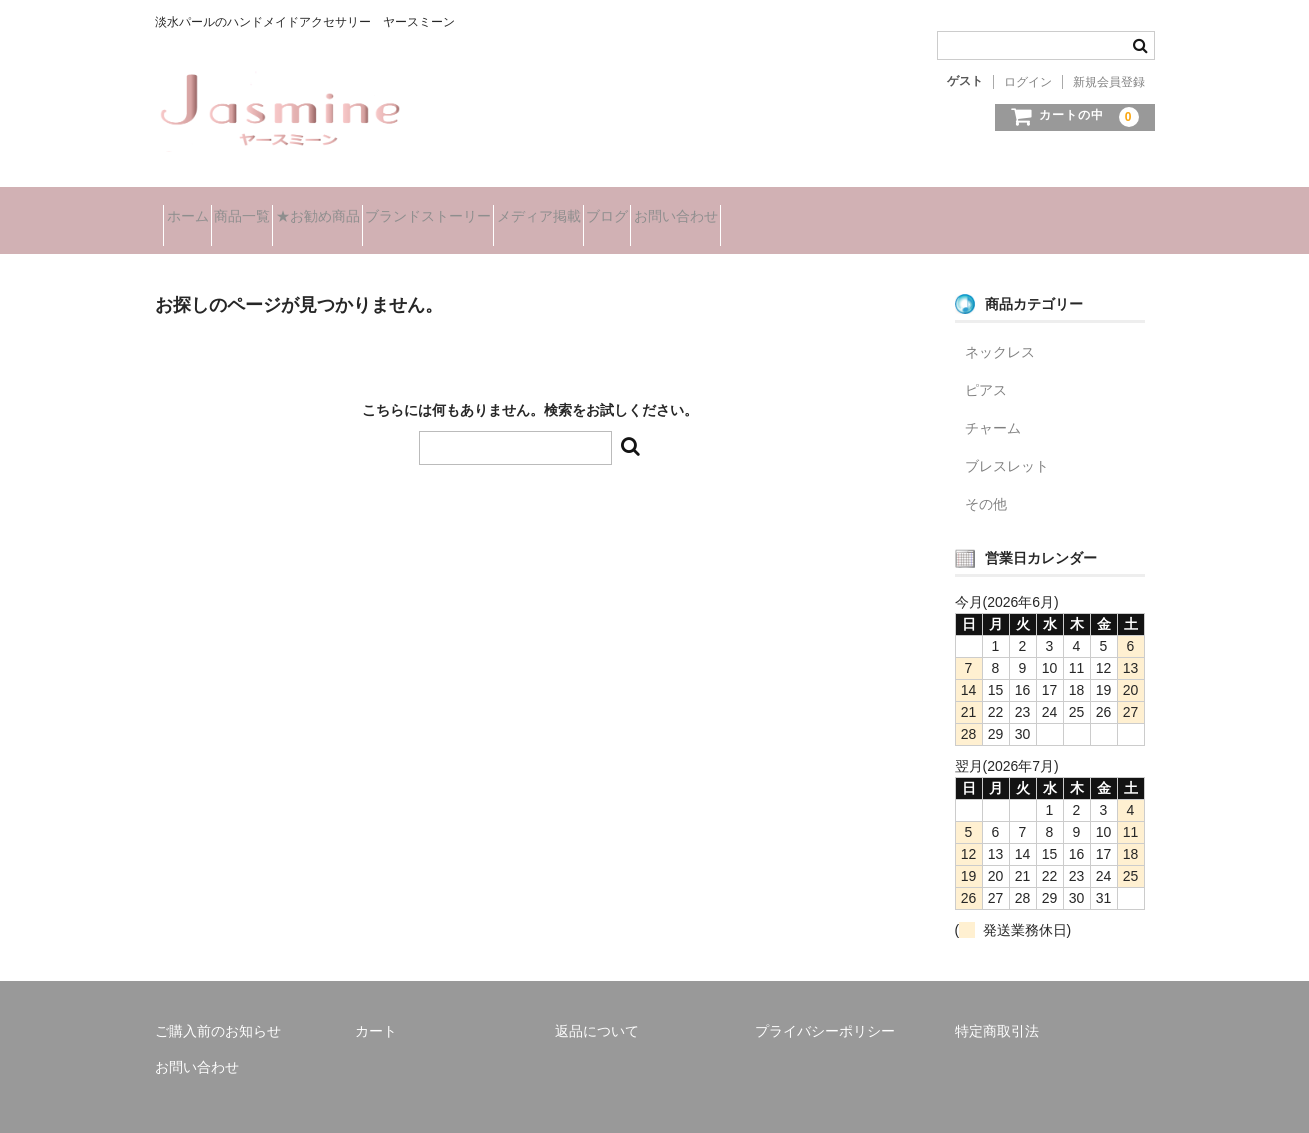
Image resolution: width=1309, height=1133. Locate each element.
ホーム (196, 208)
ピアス (986, 365)
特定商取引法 (997, 1006)
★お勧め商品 (397, 208)
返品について (597, 1006)
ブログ (793, 208)
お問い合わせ (897, 208)
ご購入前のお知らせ (218, 1006)
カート (376, 1006)
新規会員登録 (1109, 82)
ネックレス (1000, 327)
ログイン (1028, 82)
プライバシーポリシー (825, 1006)
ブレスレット (1007, 441)
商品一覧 (286, 208)
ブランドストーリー (543, 208)
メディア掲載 (689, 208)
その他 (986, 479)
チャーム (993, 403)
